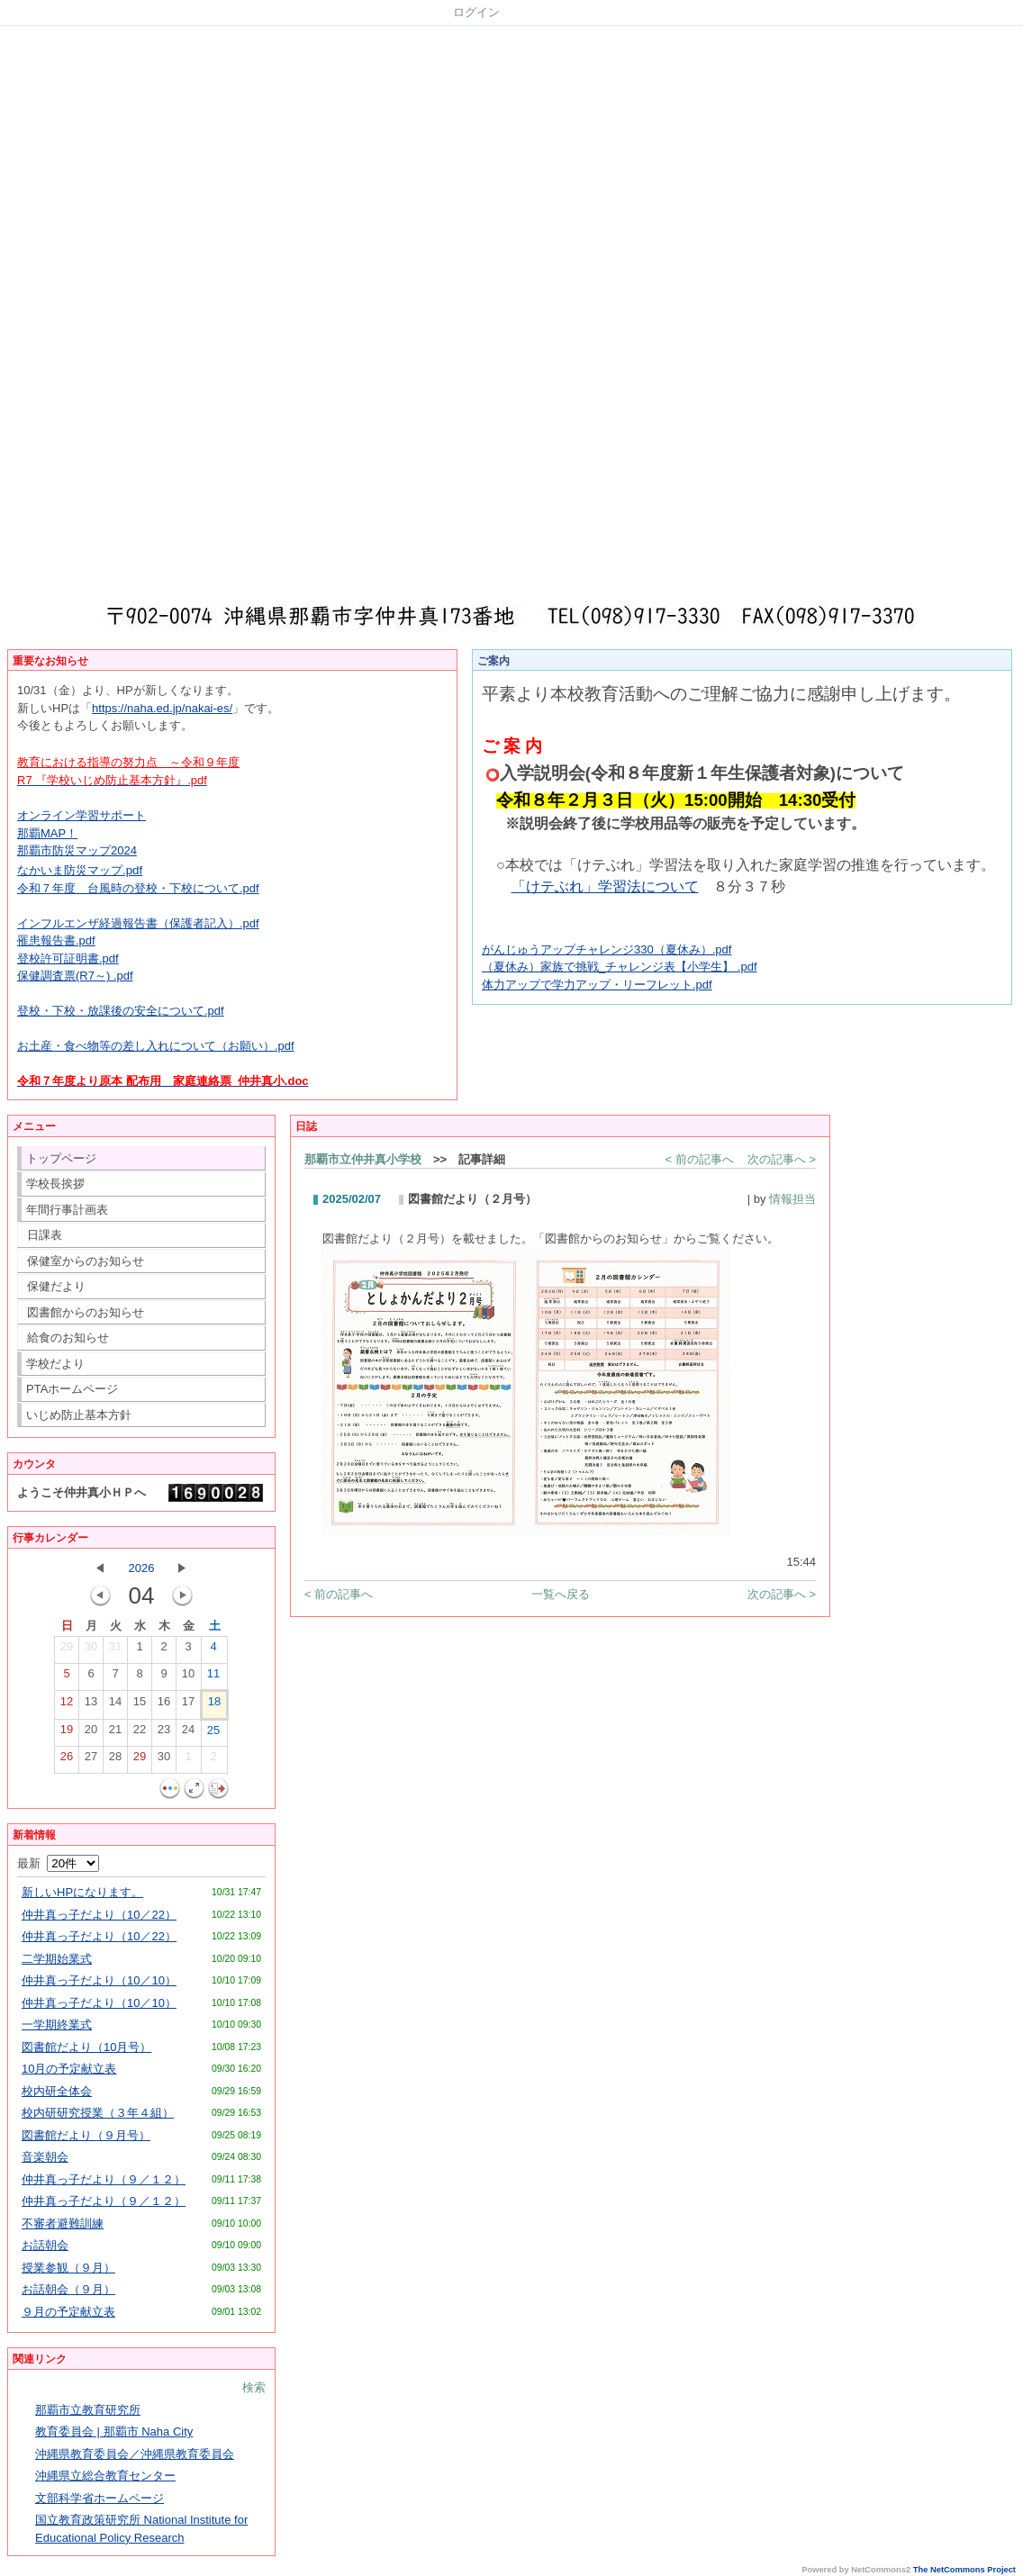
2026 (142, 1568)
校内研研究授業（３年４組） (98, 2113)
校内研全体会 (57, 2091)
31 (115, 1650)
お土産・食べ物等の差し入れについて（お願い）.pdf (155, 1046)
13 (91, 1705)
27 (91, 1760)
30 (91, 1650)
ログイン (476, 12)
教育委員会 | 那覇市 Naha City (114, 2431)
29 (66, 1650)
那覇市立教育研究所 (87, 2410)
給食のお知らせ (68, 1337)
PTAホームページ (72, 1389)
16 (164, 1705)
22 (139, 1733)
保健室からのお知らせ (85, 1261)
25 (213, 1734)
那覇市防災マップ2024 (77, 850)
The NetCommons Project (964, 2569)
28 (115, 1760)
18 (214, 1705)
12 (66, 1705)
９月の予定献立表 (68, 2311)
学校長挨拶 (55, 1183)
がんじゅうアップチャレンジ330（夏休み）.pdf (606, 949)
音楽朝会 (45, 2157)
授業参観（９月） (68, 2267)
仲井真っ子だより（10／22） (99, 1914)
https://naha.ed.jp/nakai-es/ (162, 708)
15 (139, 1705)
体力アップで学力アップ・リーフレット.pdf (597, 984)
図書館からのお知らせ (85, 1312)
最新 (58, 1863)
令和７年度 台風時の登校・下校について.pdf (138, 888)
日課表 (44, 1235)
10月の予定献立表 (69, 2068)
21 (115, 1733)
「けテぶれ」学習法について (605, 886)
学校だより (55, 1363)
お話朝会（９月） (68, 2289)
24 (188, 1733)
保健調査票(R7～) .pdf (75, 975)
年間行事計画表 (67, 1209)
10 (188, 1677)
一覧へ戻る (560, 1594)
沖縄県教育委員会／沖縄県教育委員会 (134, 2454)
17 (188, 1705)
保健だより (56, 1286)
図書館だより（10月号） (86, 2047)
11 (213, 1677)
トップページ (61, 1158)
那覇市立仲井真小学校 (362, 1159)
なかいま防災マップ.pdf (79, 870)
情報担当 (792, 1199)
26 (66, 1760)
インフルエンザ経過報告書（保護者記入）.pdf (138, 923)
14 (115, 1705)
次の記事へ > (781, 1159)
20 (91, 1733)
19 (66, 1733)
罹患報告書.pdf (56, 940)
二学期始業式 (57, 1959)
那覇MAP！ (47, 833)
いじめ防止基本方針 (78, 1415)
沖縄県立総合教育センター (105, 2475)
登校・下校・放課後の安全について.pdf (120, 1010)
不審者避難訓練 (63, 2223)
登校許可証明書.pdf (68, 958)
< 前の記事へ (699, 1159)
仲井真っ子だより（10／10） (99, 1980)
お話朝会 (45, 2245)
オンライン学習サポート (81, 815)
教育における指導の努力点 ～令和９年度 (128, 762)
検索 (254, 2387)
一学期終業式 (57, 2024)
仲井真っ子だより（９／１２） (104, 2179)
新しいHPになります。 (82, 1892)
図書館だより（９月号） (86, 2135)
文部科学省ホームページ (99, 2498)
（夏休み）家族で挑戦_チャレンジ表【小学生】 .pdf (619, 966)
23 (164, 1733)
